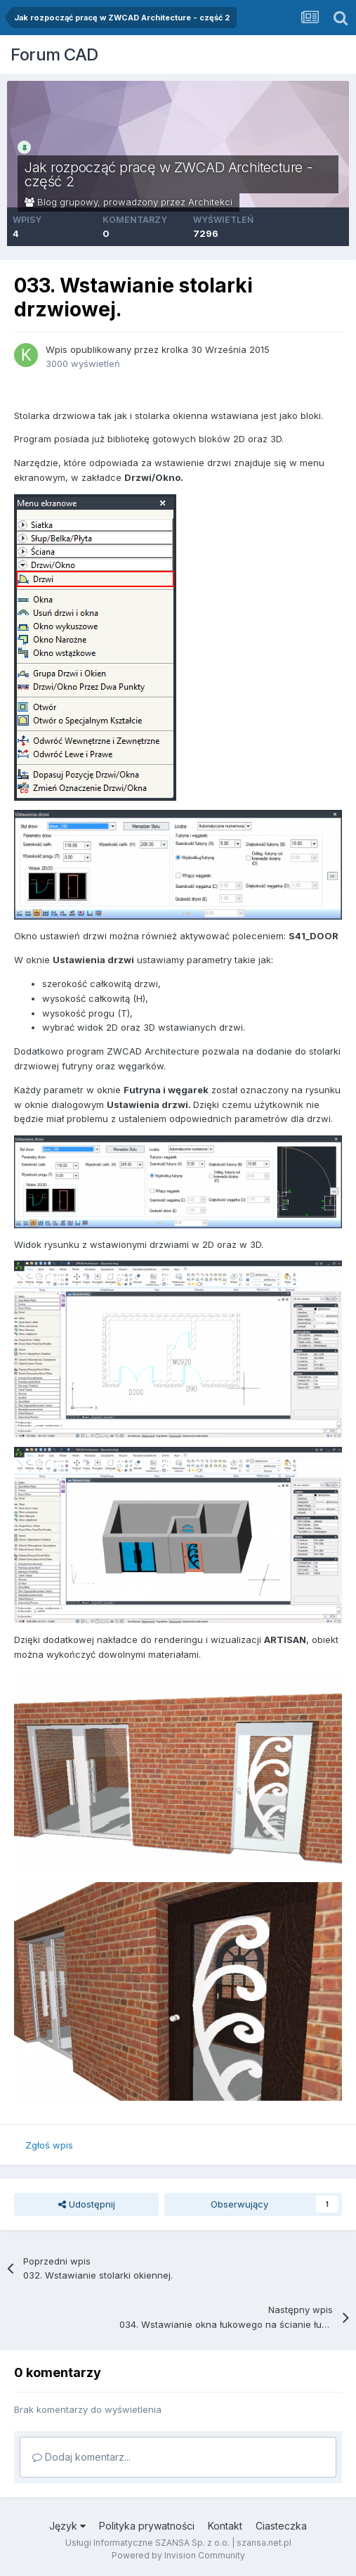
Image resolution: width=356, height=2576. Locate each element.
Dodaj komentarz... (81, 2457)
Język (67, 2526)
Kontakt (225, 2526)
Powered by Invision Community (178, 2555)
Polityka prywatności (147, 2526)
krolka (174, 349)
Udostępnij (86, 2204)
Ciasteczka (281, 2526)
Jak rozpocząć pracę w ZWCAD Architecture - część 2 (168, 174)
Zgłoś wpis (49, 2145)
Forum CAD (54, 54)
